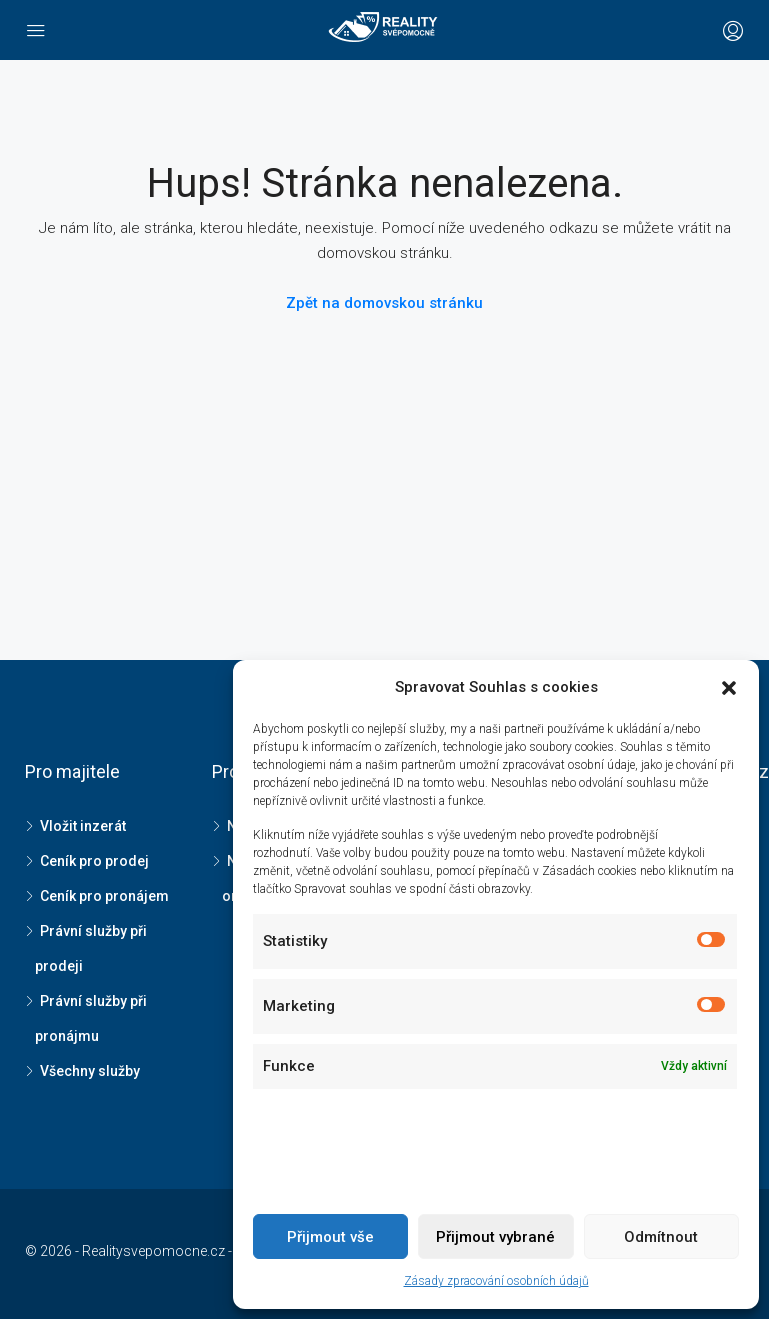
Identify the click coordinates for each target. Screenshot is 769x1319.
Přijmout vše (330, 1237)
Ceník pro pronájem (104, 896)
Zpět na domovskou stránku (384, 303)
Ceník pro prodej (94, 861)
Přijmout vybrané (495, 1237)
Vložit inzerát (83, 826)
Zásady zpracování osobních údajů (496, 1281)
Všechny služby (90, 1071)
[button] (729, 688)
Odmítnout (661, 1237)
